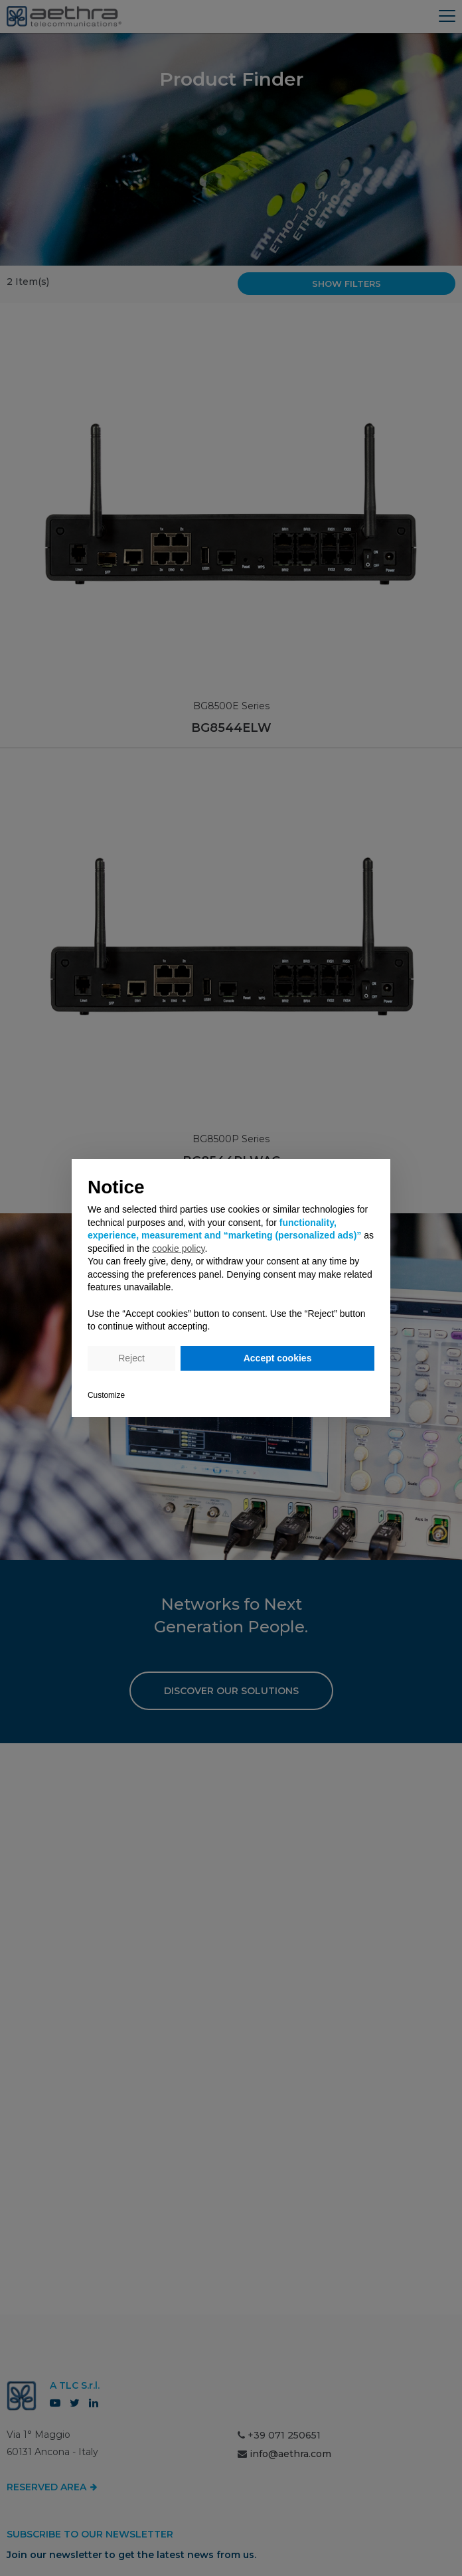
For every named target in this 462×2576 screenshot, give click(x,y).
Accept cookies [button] (278, 1358)
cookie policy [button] (178, 1248)
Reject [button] (131, 1358)
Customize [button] (106, 1395)
